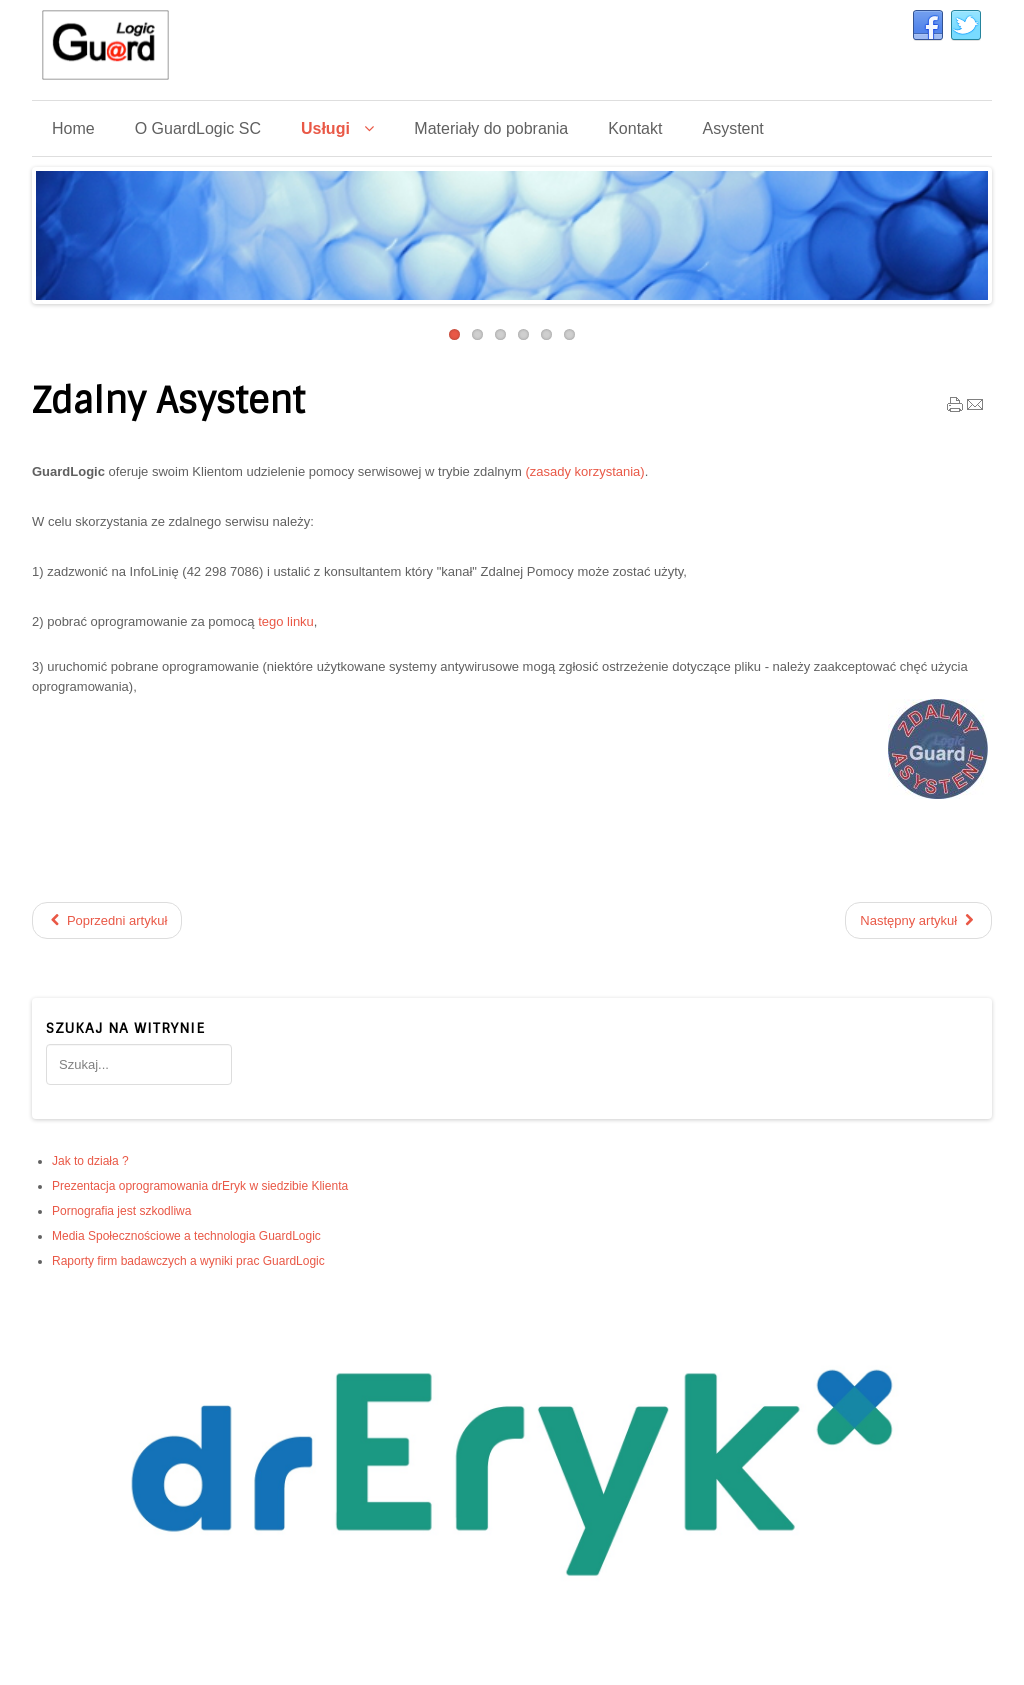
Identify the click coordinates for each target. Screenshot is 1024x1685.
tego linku (286, 621)
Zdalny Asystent (168, 401)
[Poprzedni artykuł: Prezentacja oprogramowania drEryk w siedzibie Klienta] (107, 920)
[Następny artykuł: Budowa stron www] (918, 920)
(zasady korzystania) (584, 471)
